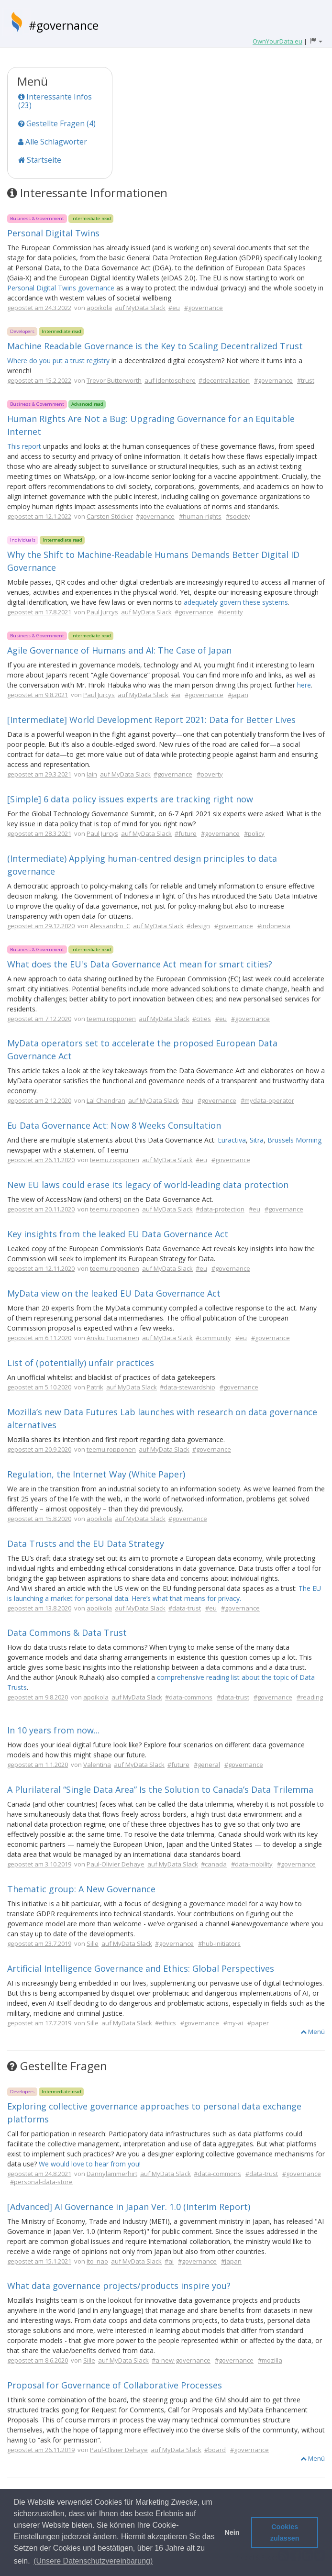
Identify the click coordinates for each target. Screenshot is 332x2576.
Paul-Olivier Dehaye (115, 1864)
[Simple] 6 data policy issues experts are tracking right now (130, 799)
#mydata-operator (267, 1100)
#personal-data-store (41, 2181)
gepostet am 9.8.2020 (37, 1697)
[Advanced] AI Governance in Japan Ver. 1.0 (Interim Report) (128, 2206)
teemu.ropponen (111, 1018)
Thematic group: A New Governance (81, 1889)
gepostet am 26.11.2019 (41, 2449)
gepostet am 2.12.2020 (39, 1100)
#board (215, 2449)
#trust (305, 380)
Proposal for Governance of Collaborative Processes (114, 2385)
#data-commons (188, 1697)
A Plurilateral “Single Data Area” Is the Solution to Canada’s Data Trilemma (160, 1789)
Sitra (257, 1139)
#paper (258, 2023)
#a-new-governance (181, 2360)
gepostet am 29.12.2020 (41, 926)
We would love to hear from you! (90, 2163)
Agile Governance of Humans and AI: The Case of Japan (119, 650)
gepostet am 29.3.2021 (39, 774)
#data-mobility (252, 1864)
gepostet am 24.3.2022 (39, 307)
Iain (92, 774)
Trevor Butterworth (114, 380)
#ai (175, 694)
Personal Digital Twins (53, 233)
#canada (214, 1864)
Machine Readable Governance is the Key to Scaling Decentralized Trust (155, 346)
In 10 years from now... (53, 1730)
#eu (174, 307)
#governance (64, 25)
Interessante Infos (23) (55, 101)
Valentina (97, 1764)
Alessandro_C (110, 926)
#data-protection (220, 1209)
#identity (230, 612)
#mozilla (270, 2360)
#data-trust (184, 1608)
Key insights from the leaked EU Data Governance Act (117, 1234)
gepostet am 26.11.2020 (41, 1159)
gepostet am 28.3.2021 (39, 833)
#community (213, 1337)
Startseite (39, 160)
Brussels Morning (294, 1139)
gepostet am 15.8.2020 (39, 1518)
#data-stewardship (187, 1387)
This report (24, 446)
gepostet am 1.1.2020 (37, 1764)
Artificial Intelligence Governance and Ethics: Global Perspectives (140, 1968)
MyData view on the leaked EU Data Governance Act (114, 1293)
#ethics (165, 2023)
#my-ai (233, 2023)
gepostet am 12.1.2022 (39, 516)
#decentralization (224, 380)
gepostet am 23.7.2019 (39, 1943)
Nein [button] (231, 2532)
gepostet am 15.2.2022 (39, 380)
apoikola (99, 307)
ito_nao (97, 2261)
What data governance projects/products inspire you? (119, 2285)
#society (238, 516)
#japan (238, 694)
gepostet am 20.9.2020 (39, 1449)
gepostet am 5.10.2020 (39, 1387)
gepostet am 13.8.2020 (39, 1608)
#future (186, 833)
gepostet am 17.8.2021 (39, 612)
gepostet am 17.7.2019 (39, 2023)
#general (207, 1764)
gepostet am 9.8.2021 (37, 694)
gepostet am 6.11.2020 (39, 1337)
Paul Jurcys (102, 612)
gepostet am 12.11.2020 (41, 1268)
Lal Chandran (106, 1100)
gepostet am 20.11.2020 (41, 1209)
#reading (310, 1697)
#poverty (210, 774)
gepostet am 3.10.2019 (39, 1864)
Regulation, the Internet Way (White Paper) (96, 1474)
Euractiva (232, 1139)
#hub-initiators (219, 1943)
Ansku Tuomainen (113, 1337)
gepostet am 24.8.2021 (39, 2173)
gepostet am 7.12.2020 (39, 1018)
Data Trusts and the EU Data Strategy (85, 1543)
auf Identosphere (170, 380)
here (304, 684)
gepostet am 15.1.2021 (39, 2261)
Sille (93, 1943)
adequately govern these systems (236, 602)
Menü (312, 2031)
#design (198, 926)
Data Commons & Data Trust (67, 1632)
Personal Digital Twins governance (60, 287)
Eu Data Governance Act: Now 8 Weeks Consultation (114, 1125)
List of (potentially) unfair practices (80, 1362)
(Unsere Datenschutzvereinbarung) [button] (93, 2561)
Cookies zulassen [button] (284, 2532)
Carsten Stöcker (110, 516)
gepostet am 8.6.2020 (37, 2360)
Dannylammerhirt (112, 2173)
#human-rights (200, 516)
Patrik (95, 1387)
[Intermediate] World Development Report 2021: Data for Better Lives (151, 719)
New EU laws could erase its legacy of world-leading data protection (147, 1184)
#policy (254, 833)
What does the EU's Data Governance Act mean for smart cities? (139, 964)
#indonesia (273, 926)
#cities (201, 1018)
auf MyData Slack (140, 307)
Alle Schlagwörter (52, 141)
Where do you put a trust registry (58, 360)
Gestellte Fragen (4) (57, 123)
